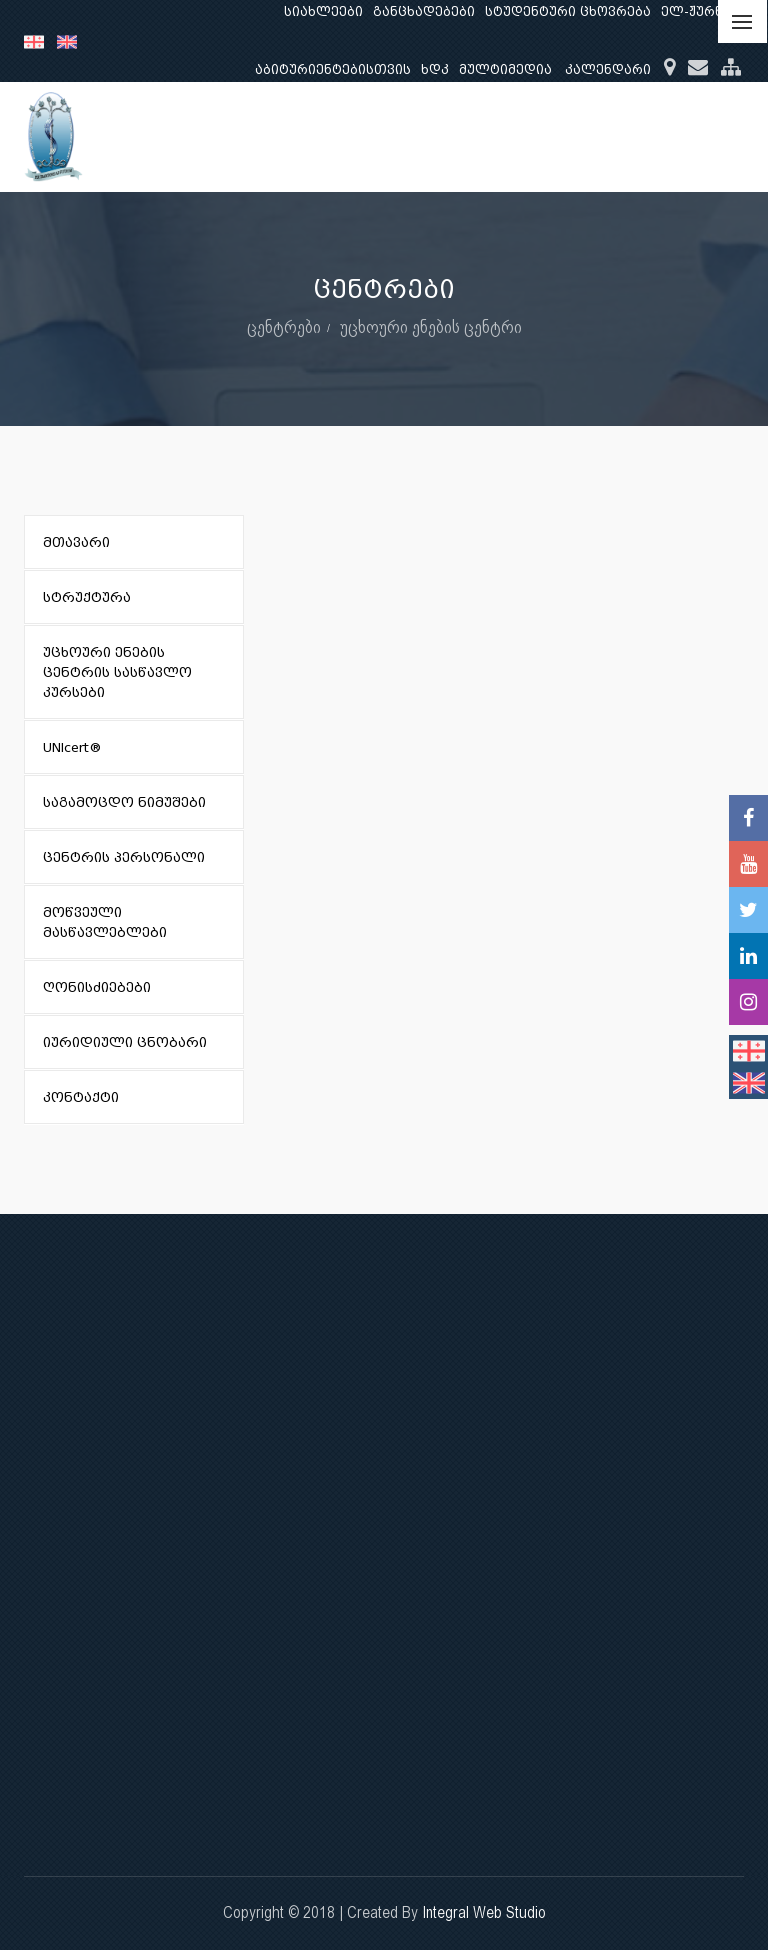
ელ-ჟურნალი (707, 11)
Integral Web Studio (484, 1912)
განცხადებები (424, 11)
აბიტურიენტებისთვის (333, 69)
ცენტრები (284, 326)
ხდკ (435, 69)
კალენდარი (608, 69)
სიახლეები (323, 11)
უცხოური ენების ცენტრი (431, 326)
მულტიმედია (505, 69)
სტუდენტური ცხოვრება (568, 11)
